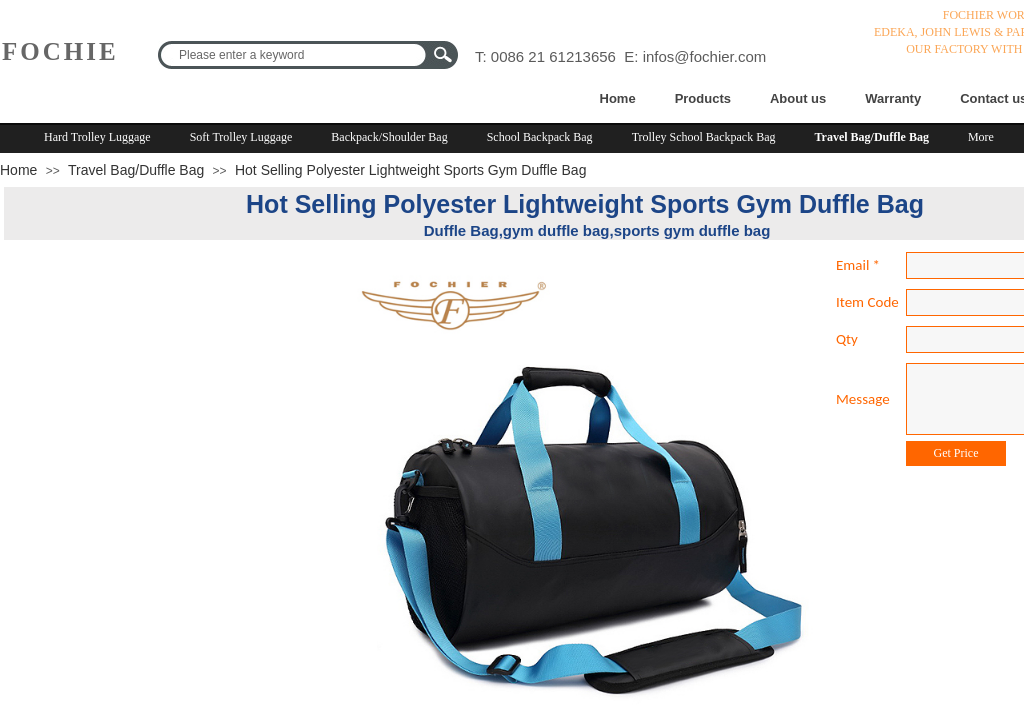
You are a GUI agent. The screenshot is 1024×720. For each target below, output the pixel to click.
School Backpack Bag (540, 137)
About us (798, 98)
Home (618, 98)
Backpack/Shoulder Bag (389, 137)
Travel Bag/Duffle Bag (872, 137)
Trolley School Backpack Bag (704, 137)
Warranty (893, 98)
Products (703, 98)
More (981, 137)
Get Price (956, 453)
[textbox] (295, 55)
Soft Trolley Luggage (241, 137)
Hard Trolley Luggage (97, 137)
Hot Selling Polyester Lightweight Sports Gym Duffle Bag (410, 170)
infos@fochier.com (705, 56)
